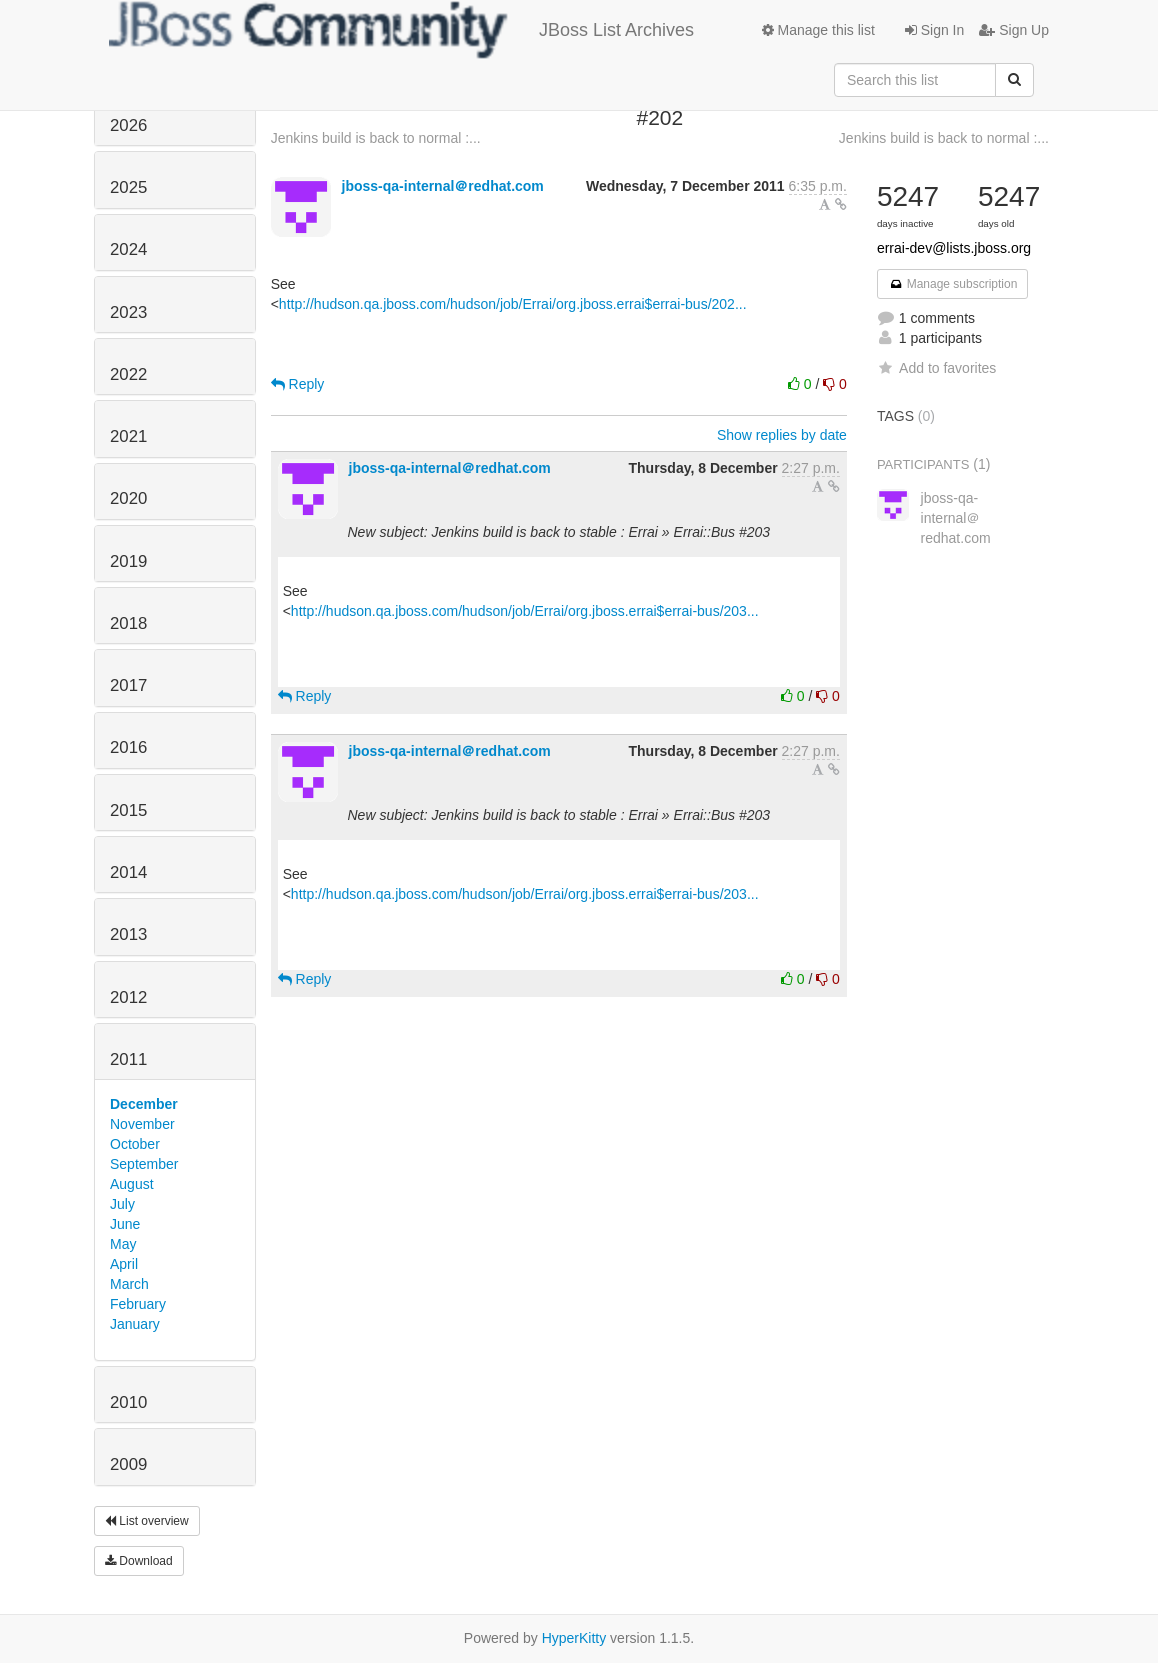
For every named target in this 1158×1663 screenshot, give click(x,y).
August (132, 1184)
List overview (147, 1521)
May (123, 1244)
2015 (128, 810)
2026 (128, 125)
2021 (128, 436)
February (138, 1304)
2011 (128, 1059)
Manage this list (818, 30)
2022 (128, 374)
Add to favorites (936, 368)
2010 (128, 1402)
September (144, 1164)
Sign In (934, 30)
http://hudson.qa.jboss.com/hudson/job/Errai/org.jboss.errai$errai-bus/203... (525, 611)
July (122, 1204)
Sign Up (1014, 30)
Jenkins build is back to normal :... (376, 138)
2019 (128, 561)
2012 (128, 997)
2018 (128, 623)
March (129, 1284)
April (124, 1264)
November (142, 1124)
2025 (128, 187)
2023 (128, 312)
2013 (128, 934)
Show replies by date (782, 435)
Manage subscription (953, 284)
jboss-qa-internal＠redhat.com (443, 186)
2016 (128, 747)
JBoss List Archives (401, 30)
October (135, 1144)
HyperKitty (574, 1638)
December (144, 1104)
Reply (298, 384)
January (135, 1324)
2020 (128, 498)
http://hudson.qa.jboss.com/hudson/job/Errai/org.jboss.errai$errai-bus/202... (513, 304)
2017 (128, 685)
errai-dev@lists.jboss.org (954, 248)
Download (139, 1561)
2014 (128, 872)
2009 (128, 1464)
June (125, 1224)
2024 (128, 249)
